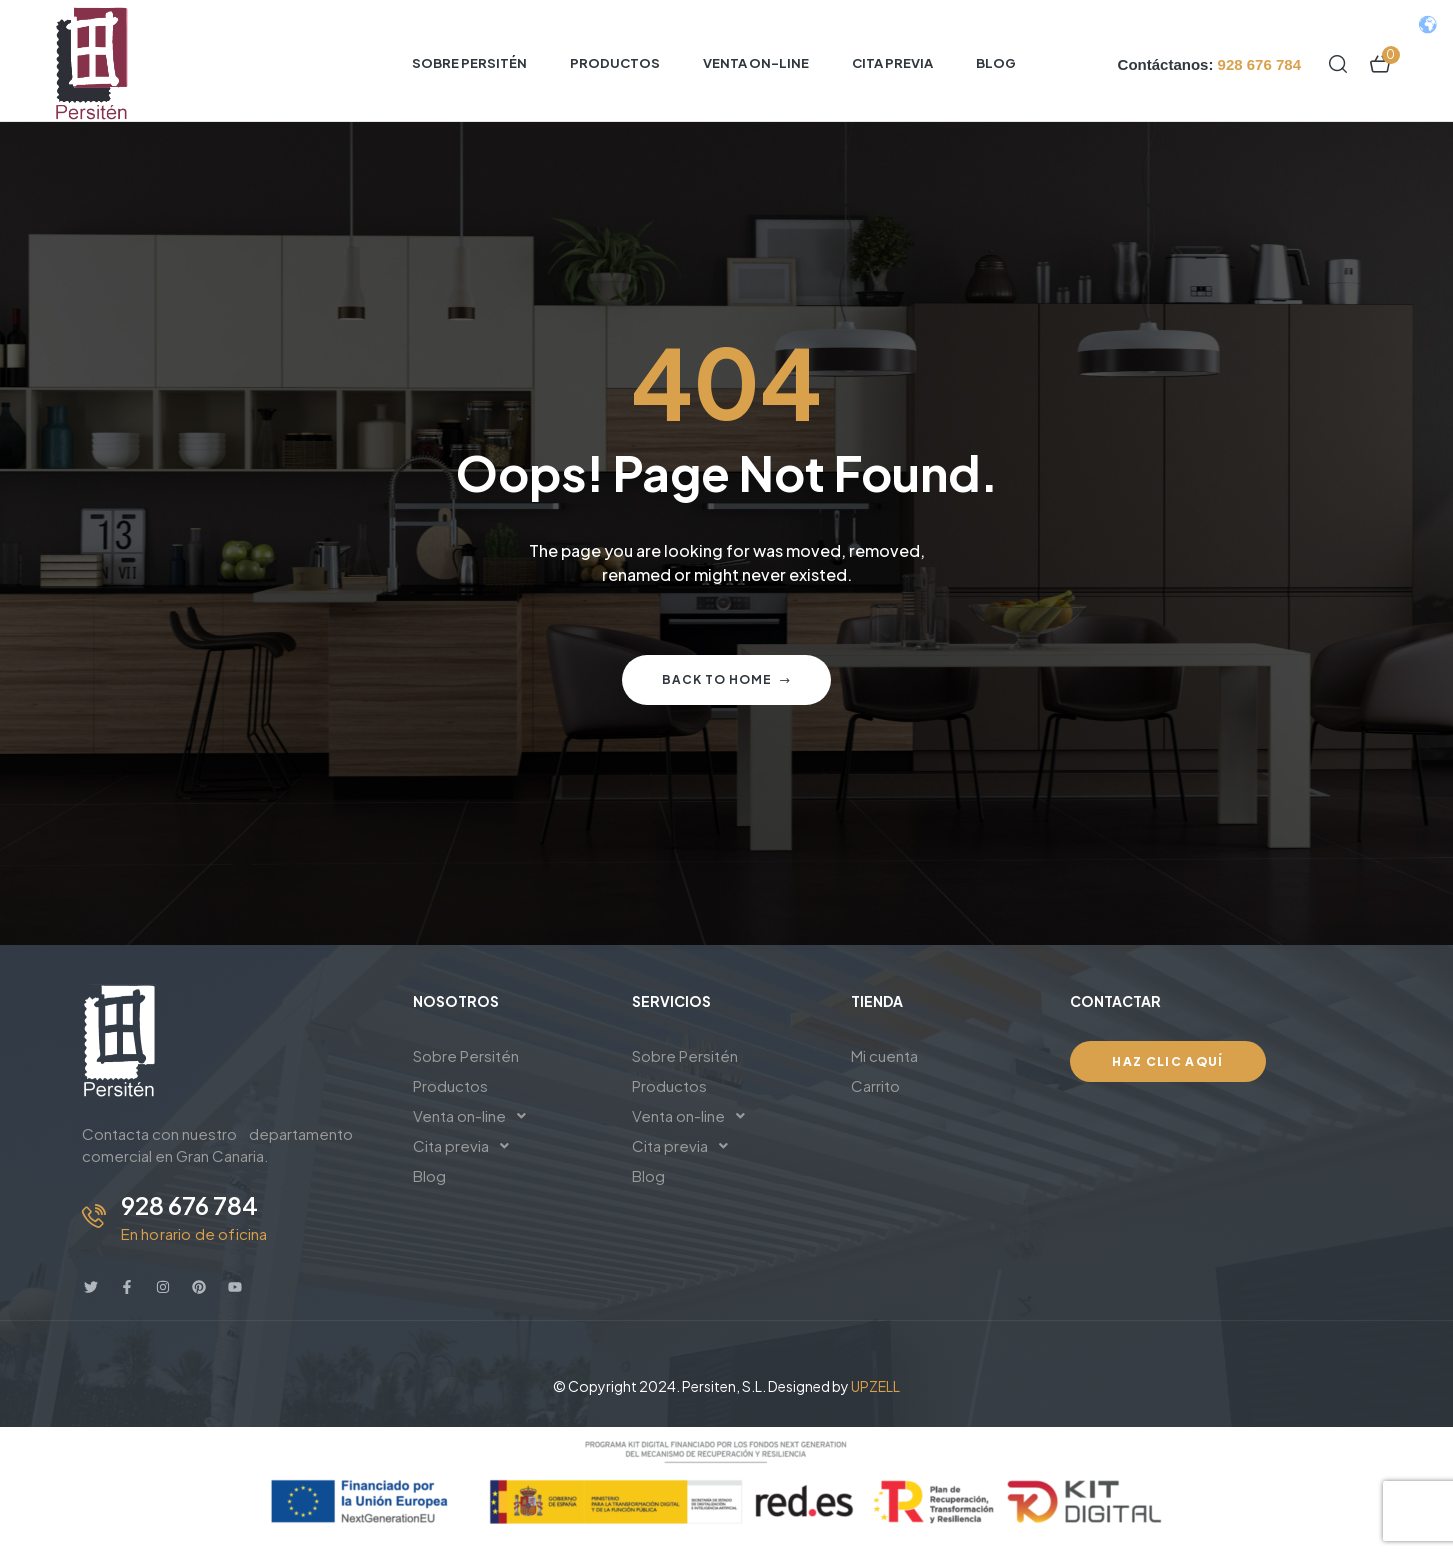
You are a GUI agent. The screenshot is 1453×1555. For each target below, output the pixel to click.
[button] (507, 1116)
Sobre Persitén (466, 1055)
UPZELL (875, 1386)
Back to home (726, 679)
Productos (450, 1085)
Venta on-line (475, 1116)
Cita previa (466, 1146)
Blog (429, 1175)
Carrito (875, 1085)
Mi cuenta (884, 1055)
